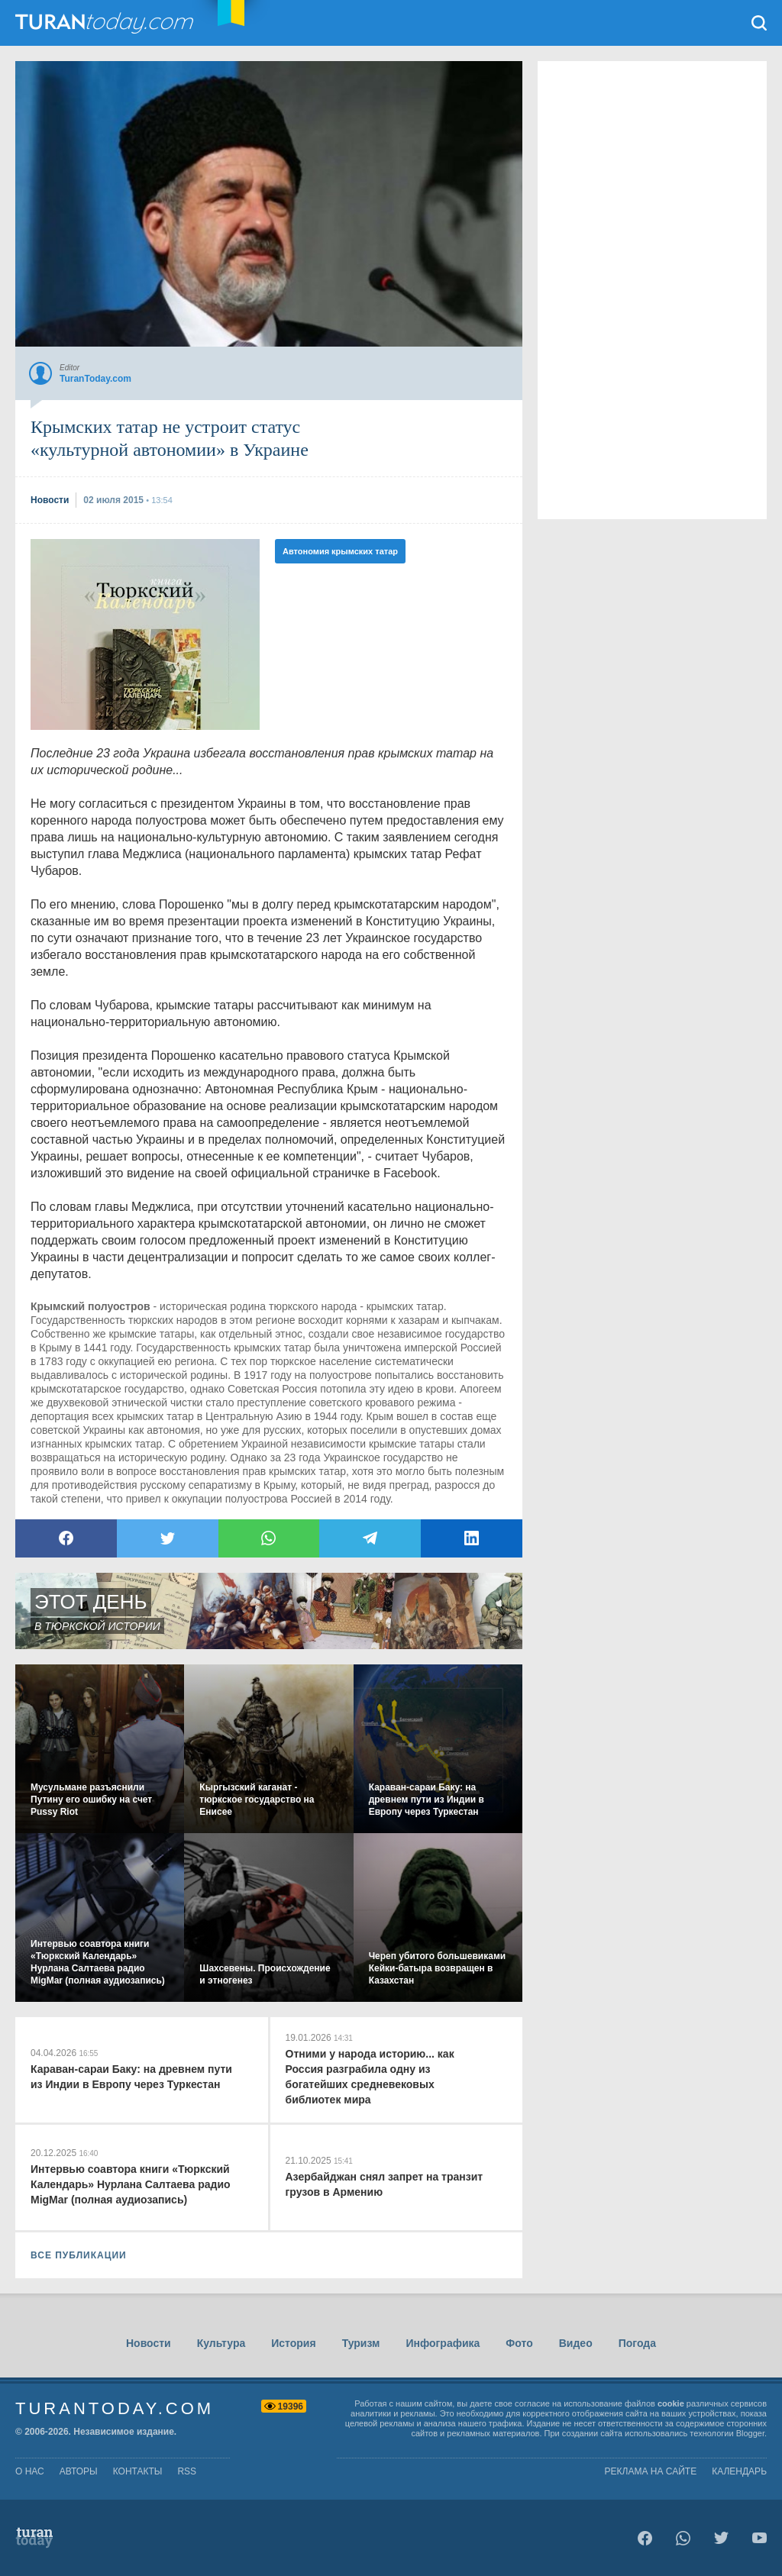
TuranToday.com (106, 22)
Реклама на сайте (651, 2471)
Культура (221, 2343)
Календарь (739, 2471)
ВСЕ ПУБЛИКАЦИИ (79, 2255)
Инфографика (443, 2343)
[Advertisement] (145, 634)
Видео (576, 2343)
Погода (637, 2343)
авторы (79, 2471)
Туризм (361, 2343)
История (293, 2343)
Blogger (750, 2433)
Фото (519, 2343)
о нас (29, 2471)
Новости (148, 2343)
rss (186, 2471)
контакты (138, 2471)
